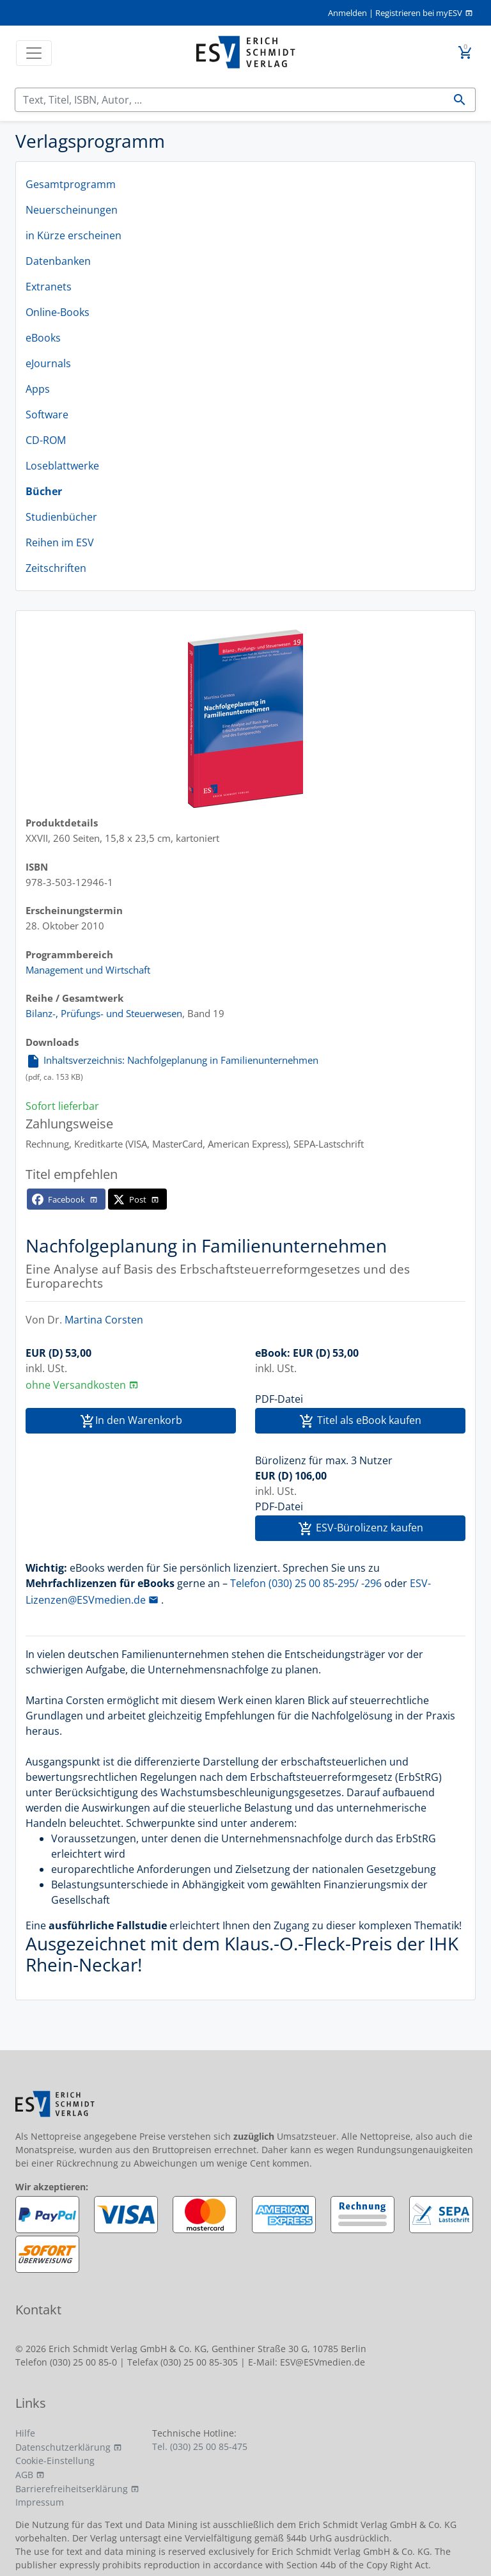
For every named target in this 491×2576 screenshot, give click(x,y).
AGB (24, 2475)
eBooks (43, 338)
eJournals (48, 363)
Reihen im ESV (60, 542)
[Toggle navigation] (34, 53)
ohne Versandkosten (76, 1385)
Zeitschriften (56, 568)
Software (47, 414)
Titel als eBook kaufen (360, 1421)
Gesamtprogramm (71, 184)
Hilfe (25, 2433)
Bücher (44, 491)
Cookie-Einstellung (55, 2460)
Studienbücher (61, 517)
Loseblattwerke (62, 466)
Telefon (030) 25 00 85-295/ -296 (306, 1583)
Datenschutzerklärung (63, 2447)
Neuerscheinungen (72, 210)
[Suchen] (230, 100)
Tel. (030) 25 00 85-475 (199, 2446)
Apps (38, 389)
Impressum (39, 2502)
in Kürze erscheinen (73, 235)
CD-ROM (46, 440)
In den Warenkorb (131, 1421)
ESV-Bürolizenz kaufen (360, 1529)
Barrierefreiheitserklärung (71, 2489)
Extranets (49, 287)
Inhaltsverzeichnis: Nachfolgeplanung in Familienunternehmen (172, 1060)
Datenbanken (58, 261)
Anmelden (347, 13)
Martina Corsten (104, 1320)
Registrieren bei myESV (418, 13)
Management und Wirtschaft (88, 969)
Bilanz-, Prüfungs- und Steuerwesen (104, 1013)
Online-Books (58, 312)
